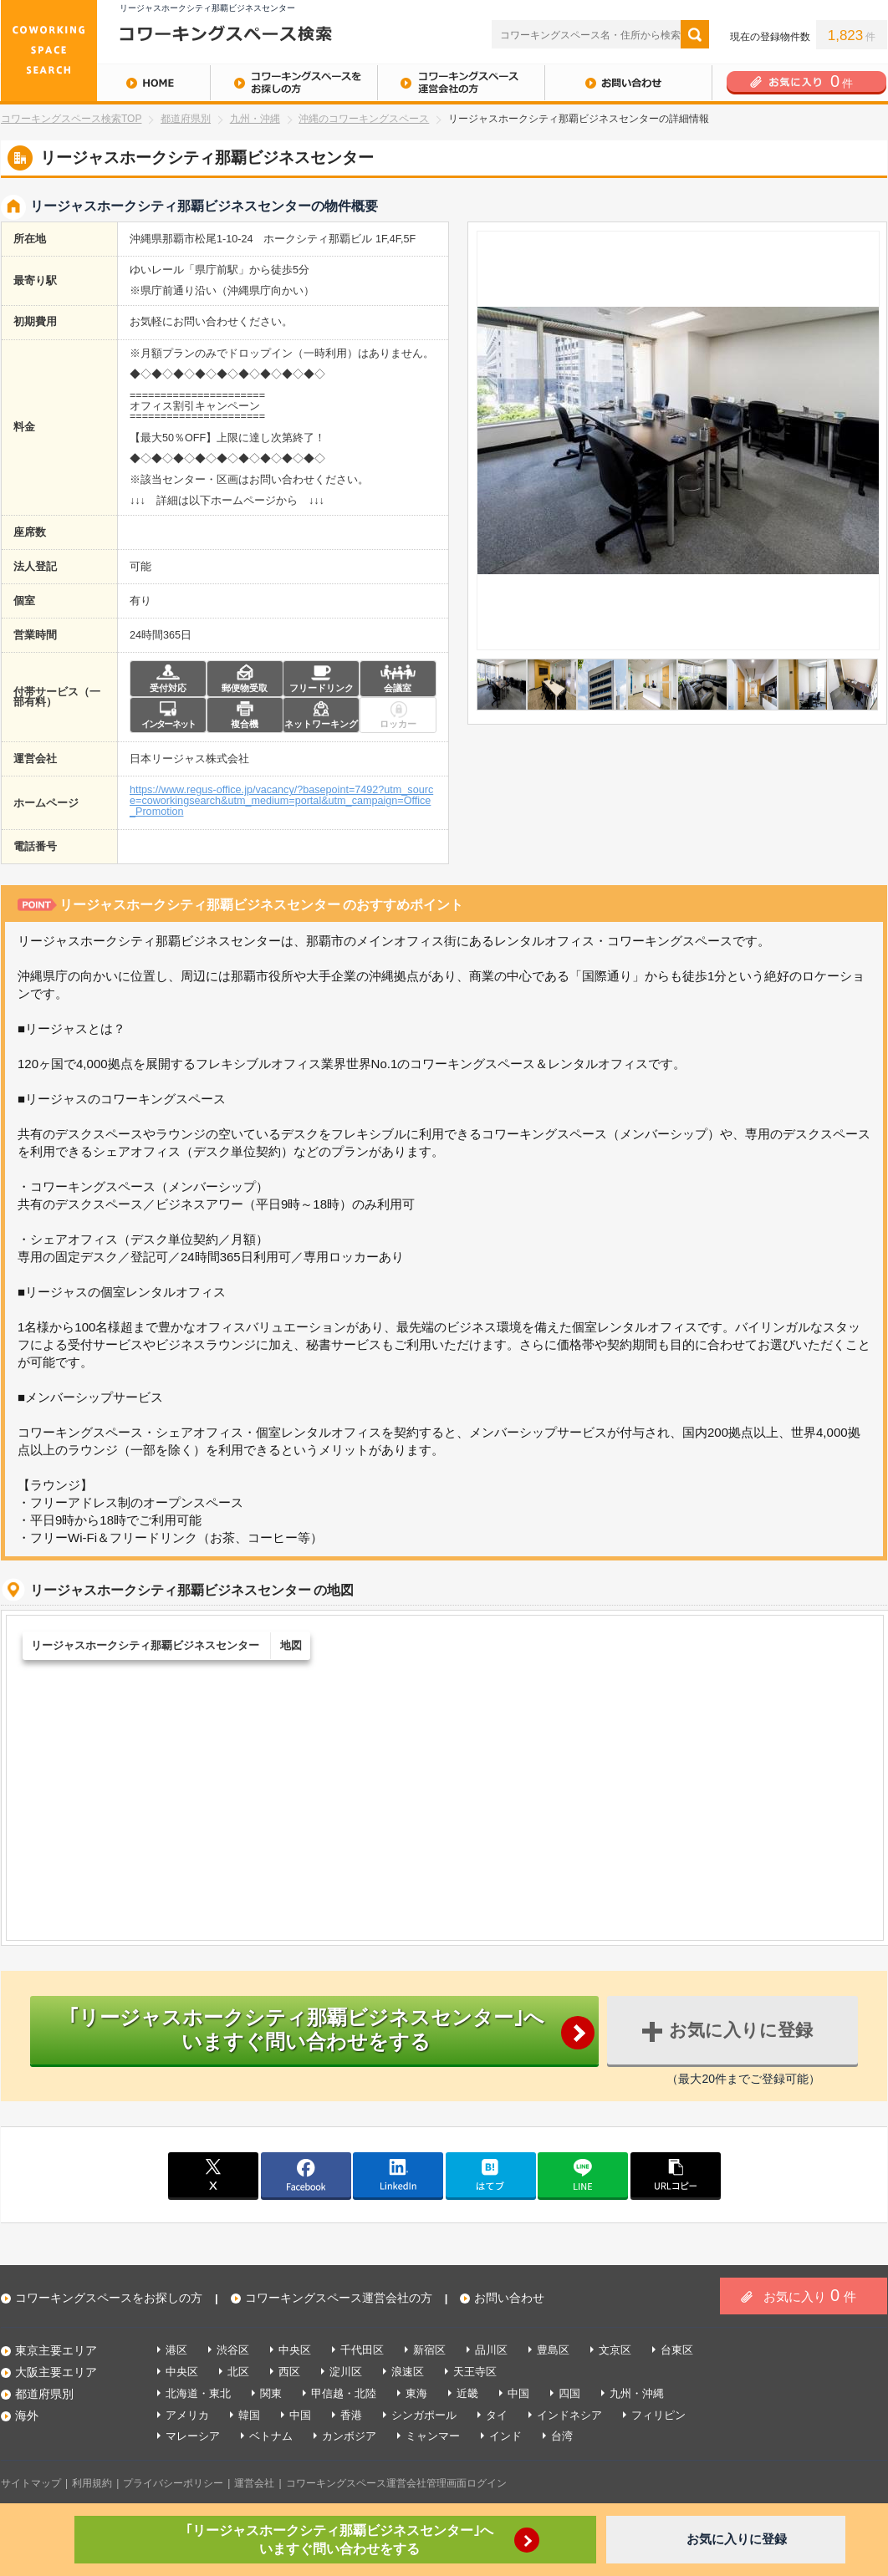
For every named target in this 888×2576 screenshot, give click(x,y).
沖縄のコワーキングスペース (364, 119)
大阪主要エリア (56, 2372)
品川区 (491, 2350)
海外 (26, 2415)
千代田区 (362, 2350)
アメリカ (187, 2415)
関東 (271, 2393)
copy (675, 2174)
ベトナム (271, 2436)
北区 (238, 2371)
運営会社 (254, 2483)
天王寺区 (475, 2371)
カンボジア (349, 2436)
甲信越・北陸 (343, 2393)
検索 (695, 34)
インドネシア (569, 2415)
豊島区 (553, 2350)
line (583, 2174)
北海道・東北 (198, 2393)
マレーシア (193, 2436)
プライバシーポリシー (173, 2483)
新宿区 (429, 2350)
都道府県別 (186, 119)
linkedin (398, 2174)
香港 (351, 2415)
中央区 (294, 2350)
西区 (289, 2371)
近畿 (467, 2393)
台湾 (562, 2436)
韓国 (249, 2415)
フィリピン (658, 2415)
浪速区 (407, 2371)
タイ (497, 2415)
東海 (416, 2393)
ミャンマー (433, 2436)
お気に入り (809, 2295)
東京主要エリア (56, 2350)
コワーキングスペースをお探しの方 (293, 82)
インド (505, 2436)
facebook (306, 2174)
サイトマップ (31, 2483)
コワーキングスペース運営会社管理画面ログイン (396, 2483)
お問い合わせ (628, 82)
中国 (518, 2393)
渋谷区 (233, 2350)
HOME (105, 82)
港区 (176, 2350)
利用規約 (92, 2483)
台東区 (677, 2350)
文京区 (615, 2350)
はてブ (491, 2174)
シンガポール (424, 2415)
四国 (569, 2393)
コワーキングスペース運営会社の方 (460, 82)
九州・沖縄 (255, 119)
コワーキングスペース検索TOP (71, 119)
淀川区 (345, 2371)
